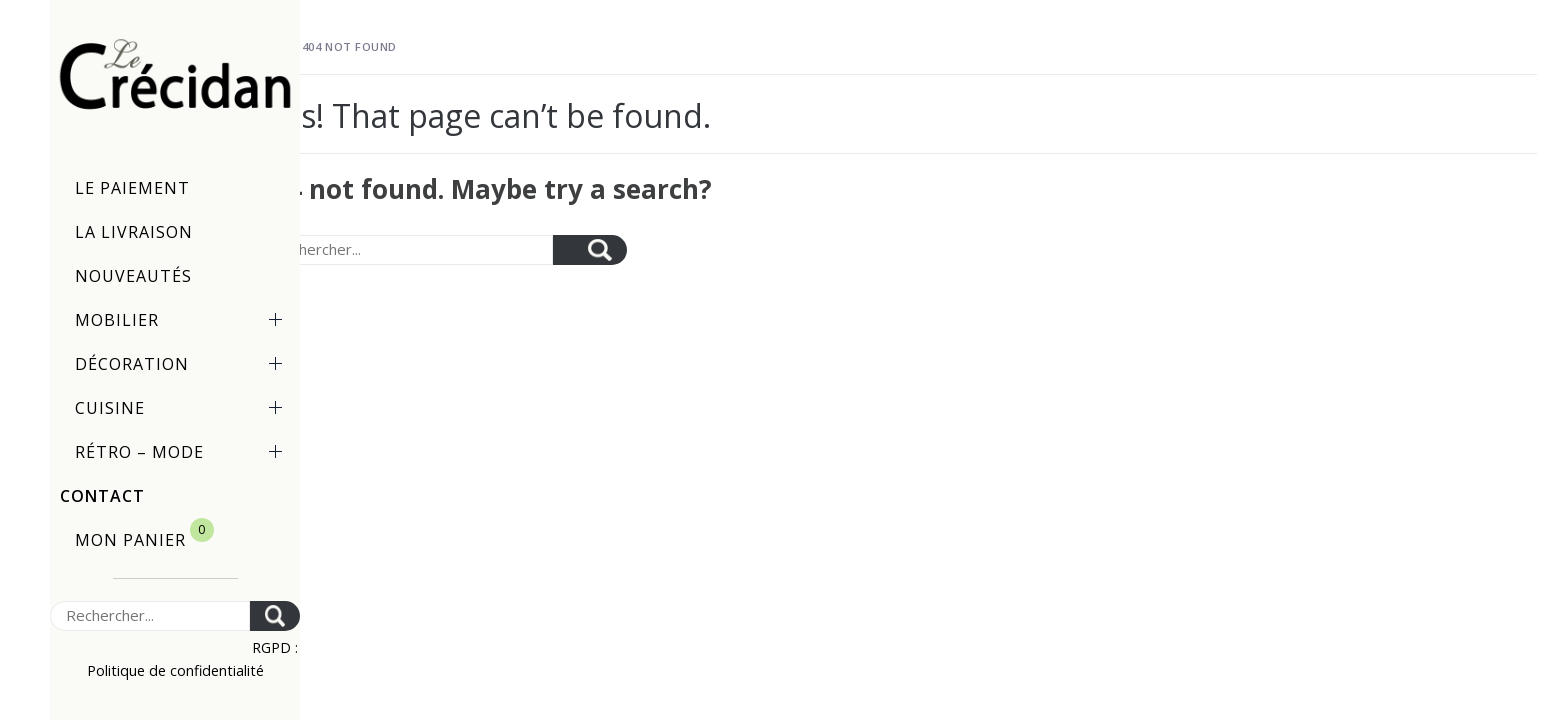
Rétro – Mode (182, 452)
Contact (102, 496)
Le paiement (132, 188)
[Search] (150, 616)
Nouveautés (133, 276)
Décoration (182, 364)
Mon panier (144, 534)
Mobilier (182, 320)
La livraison (134, 232)
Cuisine (182, 408)
